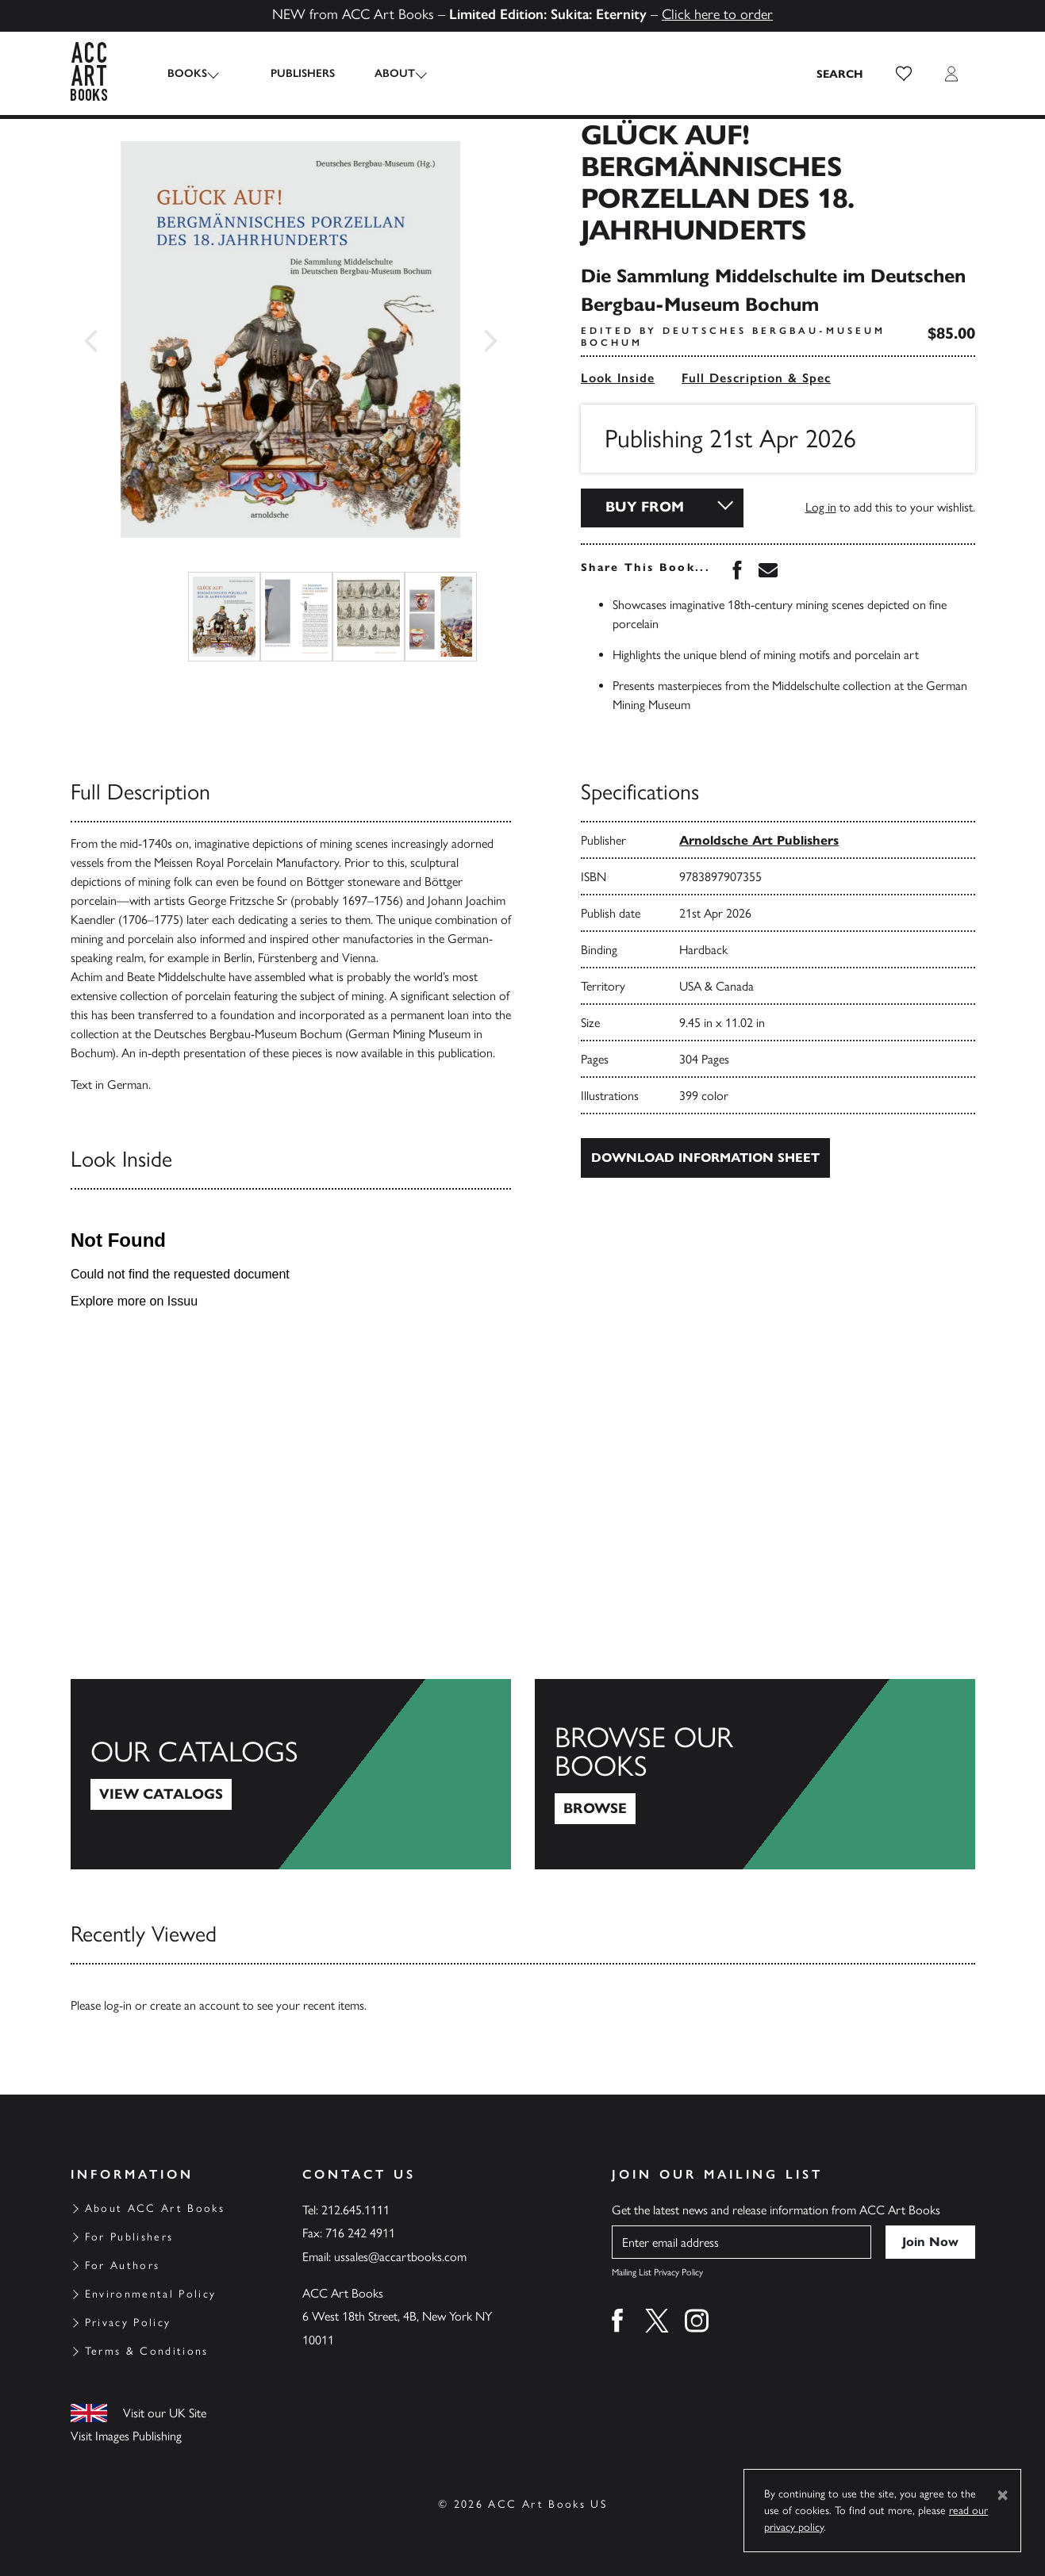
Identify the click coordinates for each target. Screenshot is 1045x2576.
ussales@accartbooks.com (400, 2256)
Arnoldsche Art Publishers (759, 840)
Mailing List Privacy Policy (657, 2272)
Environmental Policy (151, 2294)
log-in (118, 2005)
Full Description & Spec (756, 377)
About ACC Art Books (155, 2208)
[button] (904, 74)
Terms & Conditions (147, 2351)
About (383, 73)
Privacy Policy (128, 2322)
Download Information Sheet (705, 1157)
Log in (820, 507)
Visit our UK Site (164, 2413)
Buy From (644, 507)
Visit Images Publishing (126, 2436)
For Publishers (129, 2237)
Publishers (291, 73)
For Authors (122, 2265)
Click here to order (717, 14)
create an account (195, 2005)
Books (187, 73)
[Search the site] (840, 74)
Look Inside (618, 377)
